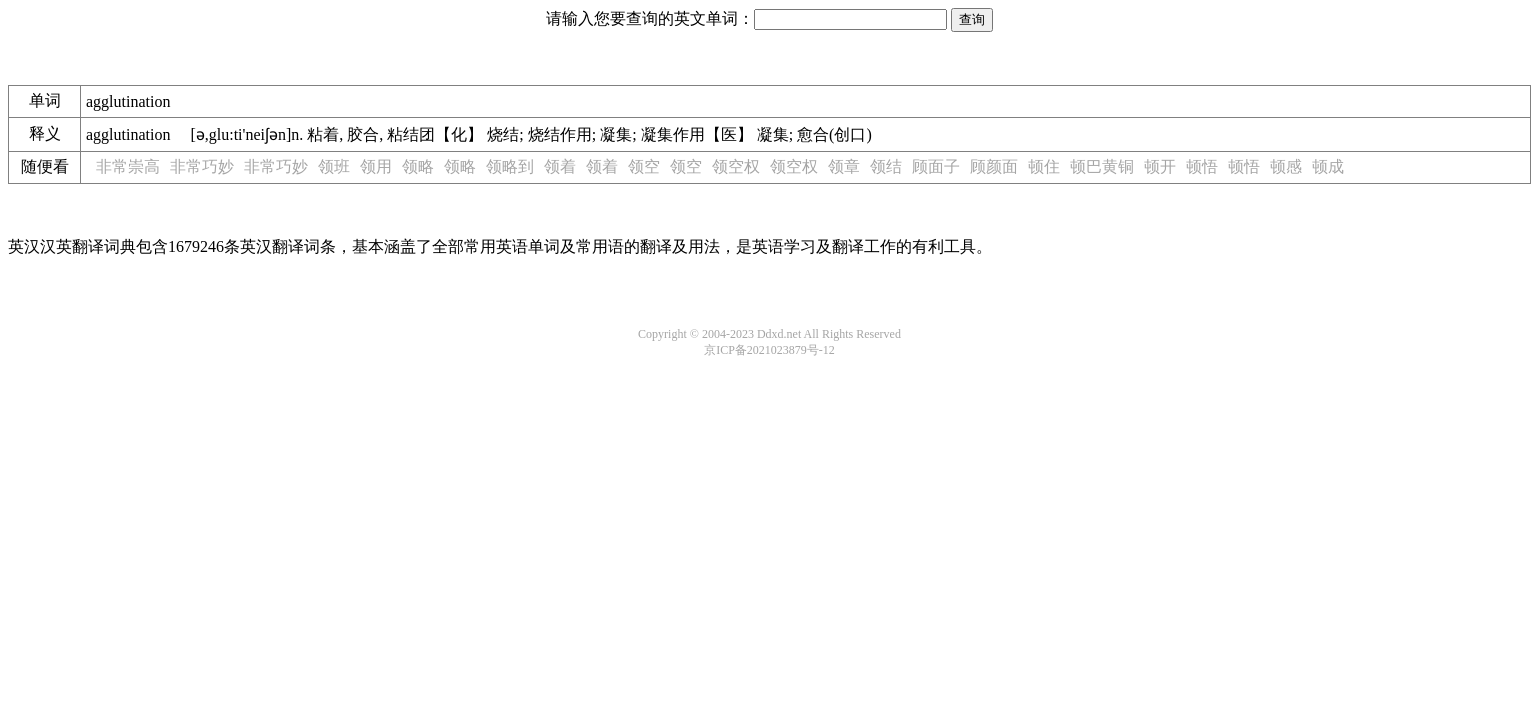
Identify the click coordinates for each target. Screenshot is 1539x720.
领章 (844, 166)
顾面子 (936, 166)
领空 (644, 166)
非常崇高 (128, 166)
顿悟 (1202, 166)
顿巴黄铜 (1102, 166)
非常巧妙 (202, 166)
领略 (418, 166)
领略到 (510, 166)
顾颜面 (994, 166)
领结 (886, 166)
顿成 (1328, 166)
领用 (376, 166)
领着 (560, 166)
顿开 (1160, 166)
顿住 (1044, 166)
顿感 (1286, 166)
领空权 (736, 166)
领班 (334, 166)
